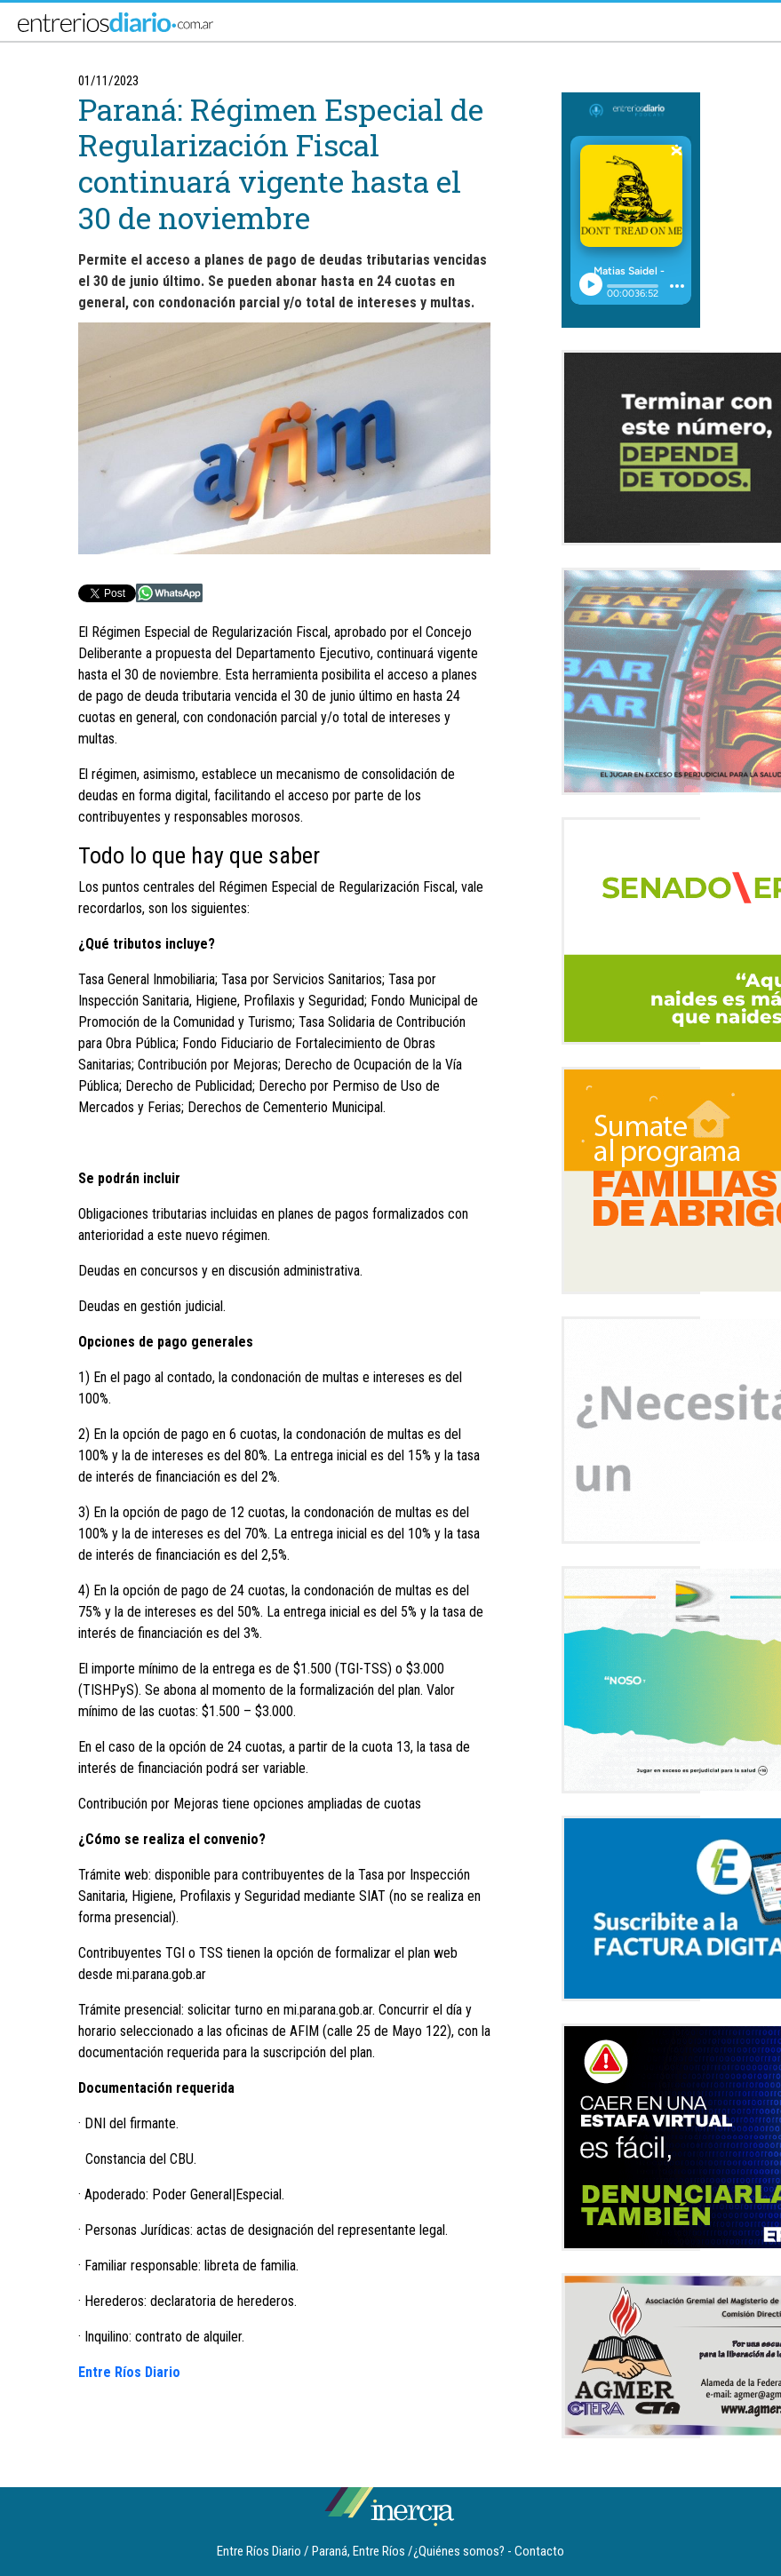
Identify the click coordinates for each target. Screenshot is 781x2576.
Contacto (539, 2551)
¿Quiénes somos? (459, 2551)
